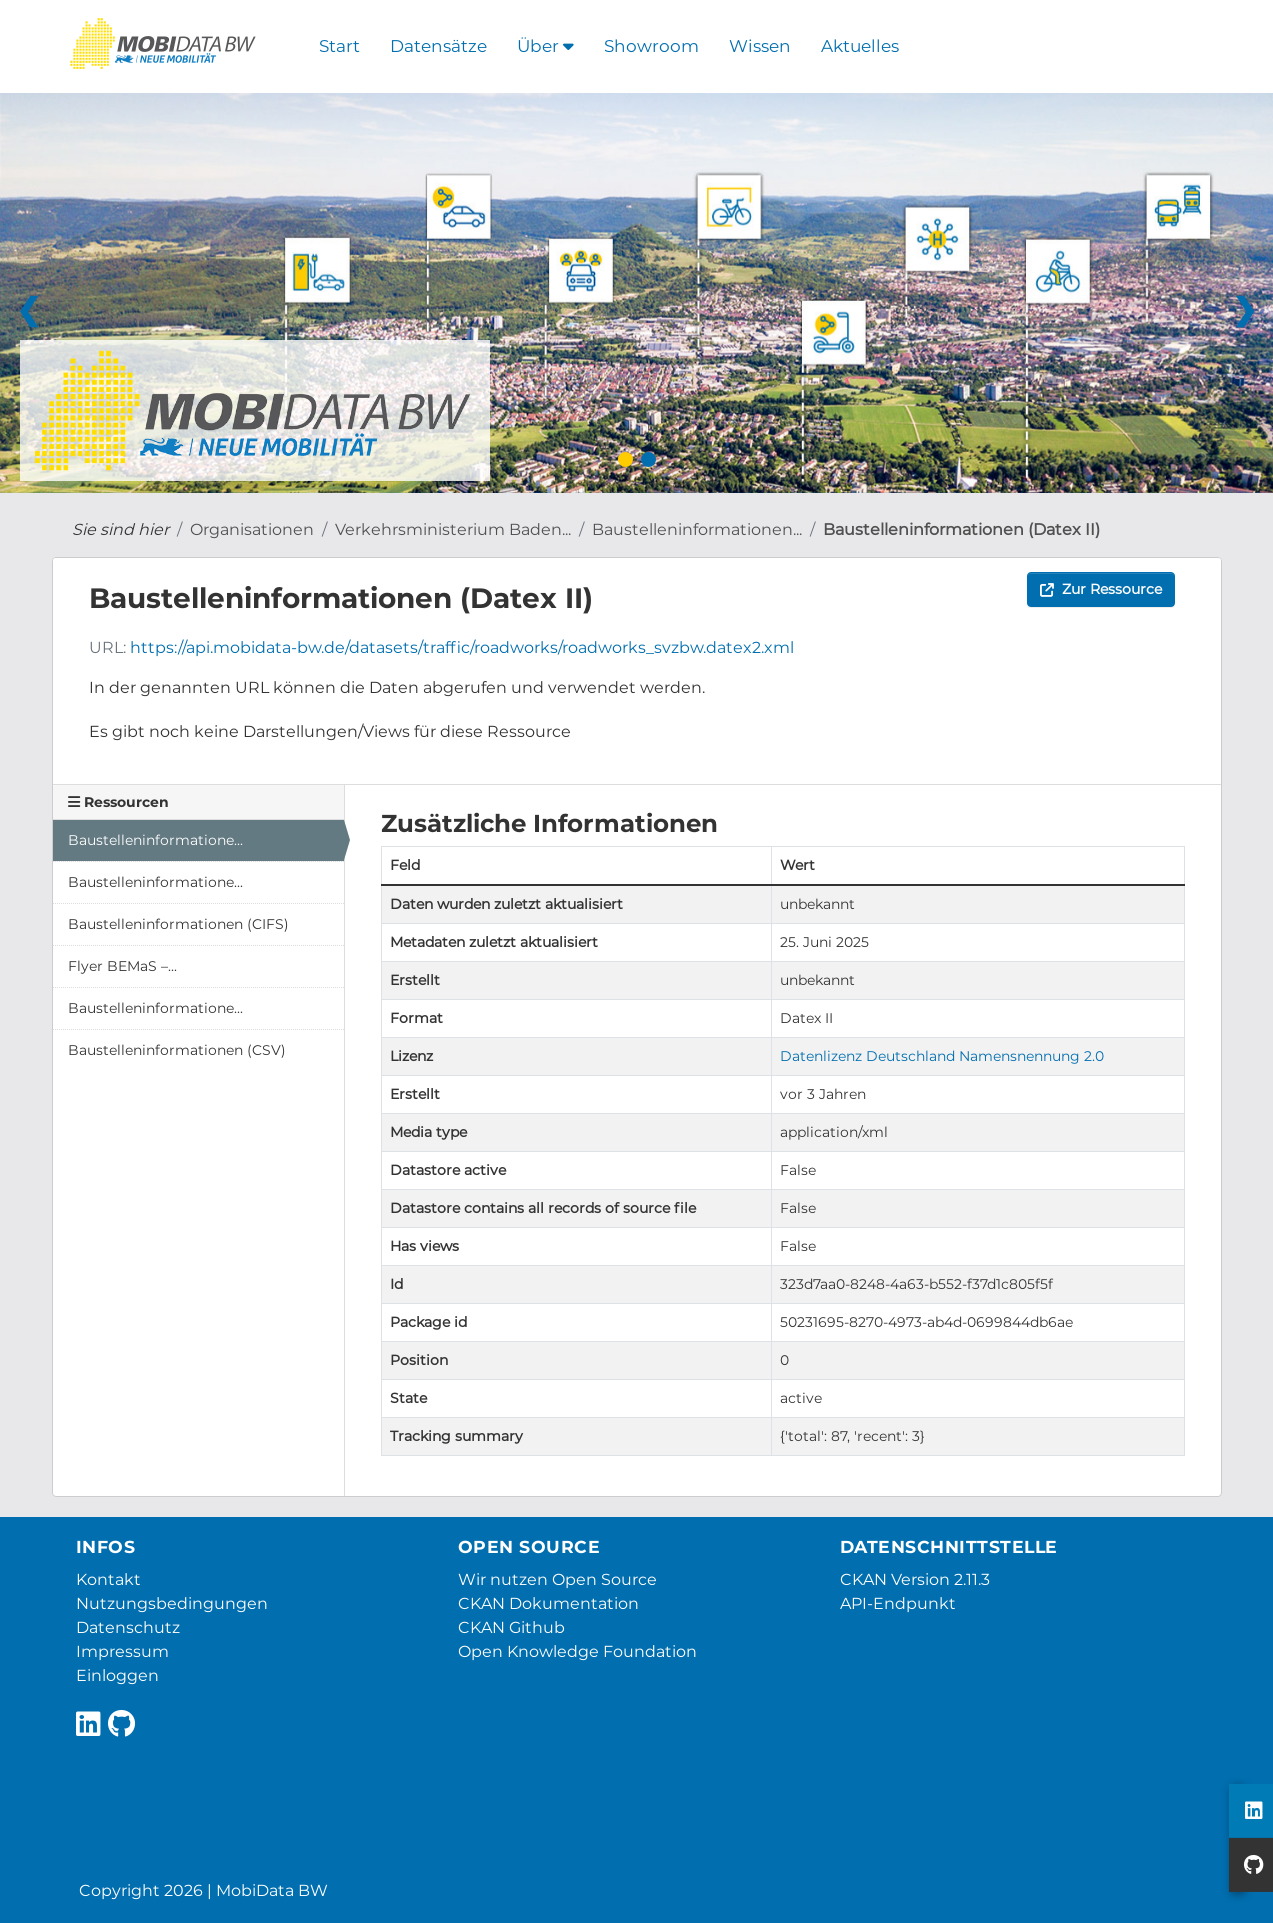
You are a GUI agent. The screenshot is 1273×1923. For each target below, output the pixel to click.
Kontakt (108, 1579)
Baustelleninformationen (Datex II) (961, 529)
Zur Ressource (1101, 589)
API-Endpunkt (898, 1603)
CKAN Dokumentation (548, 1603)
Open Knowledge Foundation (577, 1651)
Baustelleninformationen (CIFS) (178, 924)
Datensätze (438, 46)
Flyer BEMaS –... (122, 966)
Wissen (760, 46)
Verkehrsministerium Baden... (453, 529)
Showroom (651, 46)
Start (339, 46)
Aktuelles (860, 46)
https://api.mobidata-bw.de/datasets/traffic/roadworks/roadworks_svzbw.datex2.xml (462, 647)
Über (545, 46)
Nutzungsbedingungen (172, 1603)
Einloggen (117, 1675)
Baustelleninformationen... (697, 529)
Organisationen (252, 529)
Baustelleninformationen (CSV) (177, 1050)
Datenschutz (128, 1627)
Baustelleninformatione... (155, 840)
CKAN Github (511, 1627)
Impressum (122, 1651)
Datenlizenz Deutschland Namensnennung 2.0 (942, 1056)
